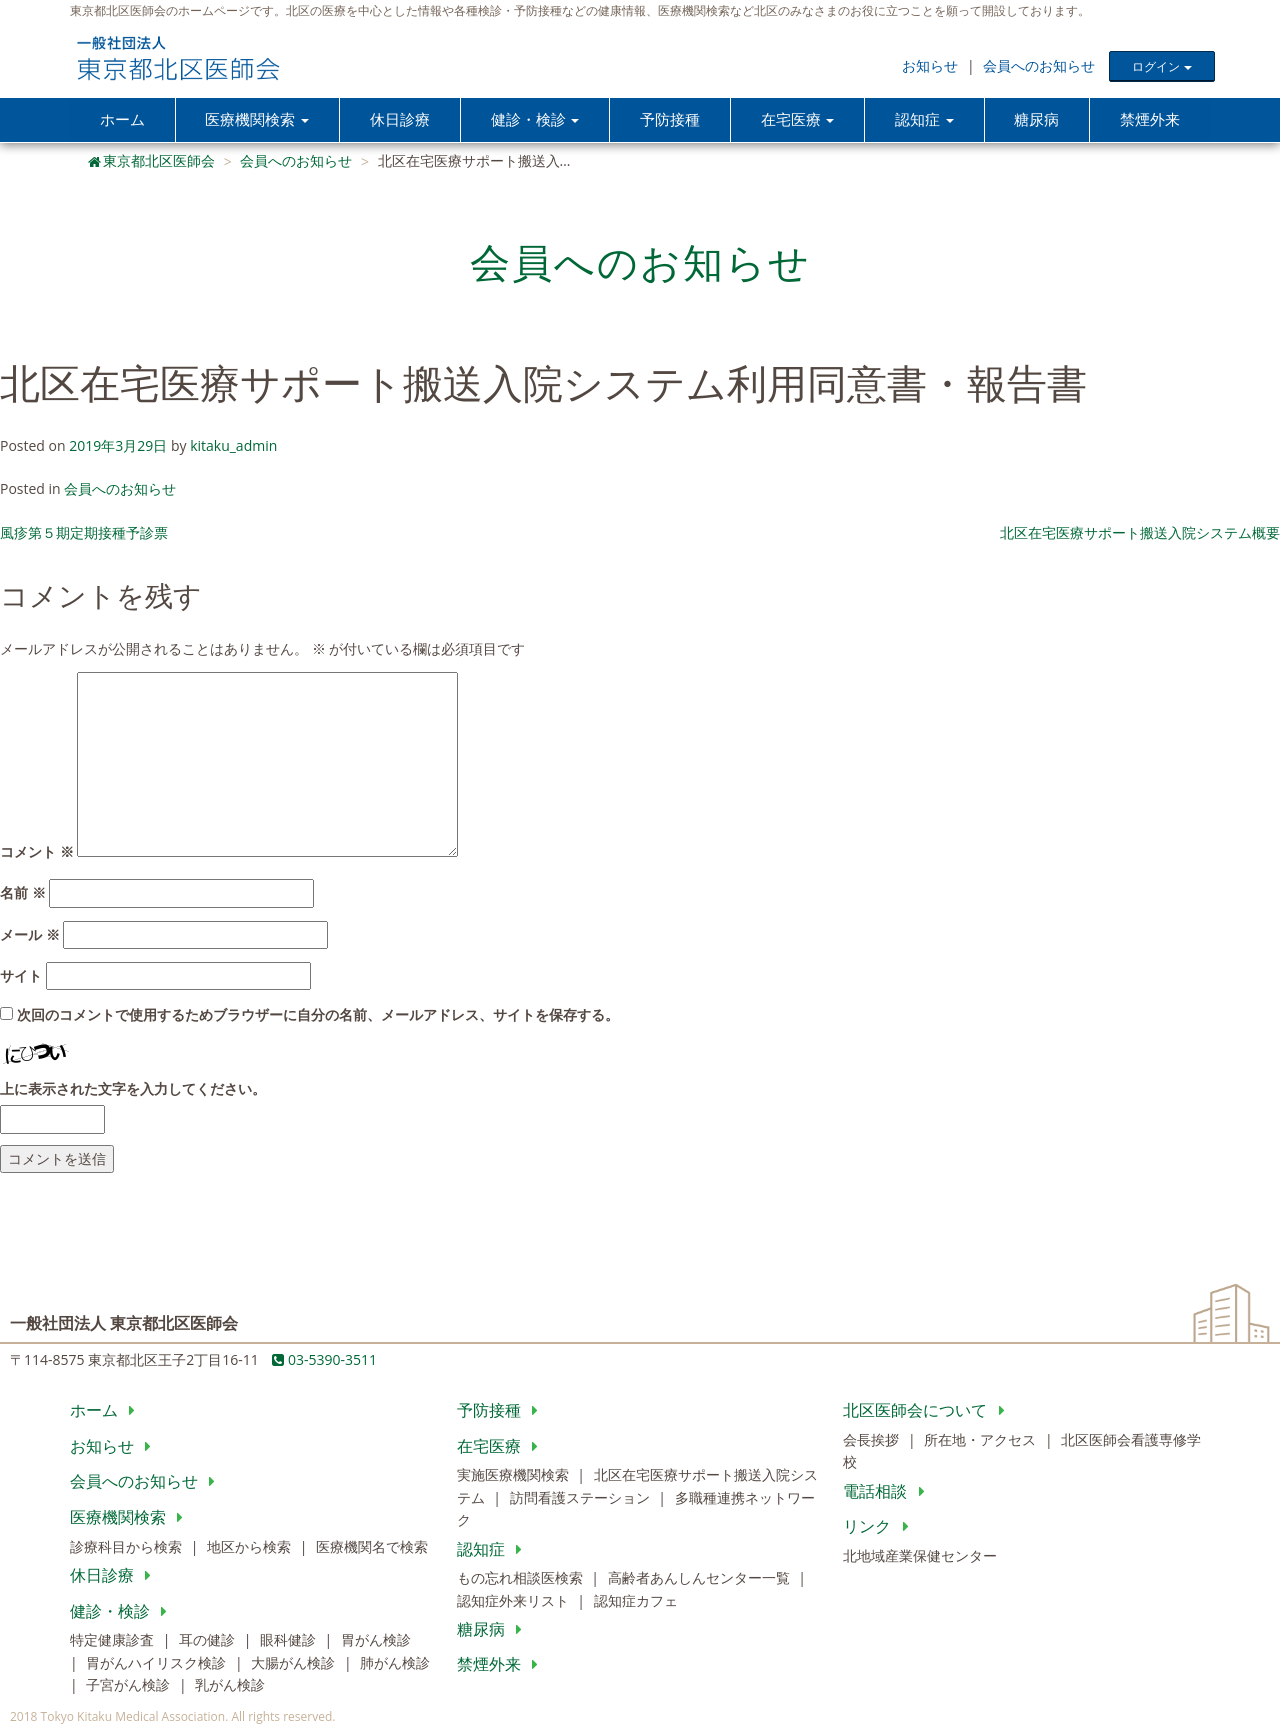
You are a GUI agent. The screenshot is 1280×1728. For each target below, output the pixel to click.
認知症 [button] (924, 119)
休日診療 (400, 119)
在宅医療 (501, 1447)
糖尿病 (1037, 119)
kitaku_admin (233, 446)
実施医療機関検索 (515, 1476)
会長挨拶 (873, 1440)
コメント (37, 852)
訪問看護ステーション (582, 1498)
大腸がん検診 (295, 1663)
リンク (879, 1527)
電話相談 (887, 1492)
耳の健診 (209, 1640)
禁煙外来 (1150, 119)
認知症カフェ (636, 1601)
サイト (21, 976)
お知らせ (930, 65)
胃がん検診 (376, 1640)
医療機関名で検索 (372, 1547)
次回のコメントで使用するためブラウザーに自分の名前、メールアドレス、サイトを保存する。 (318, 1016)
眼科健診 (290, 1640)
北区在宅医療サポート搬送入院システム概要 (1140, 533)
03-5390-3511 (324, 1360)
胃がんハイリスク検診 (158, 1663)
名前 (23, 893)
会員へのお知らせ (1039, 65)
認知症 (493, 1550)
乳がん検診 (230, 1685)
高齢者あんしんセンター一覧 (701, 1578)
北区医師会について (927, 1411)
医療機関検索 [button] (257, 119)
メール (30, 935)
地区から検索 (251, 1547)
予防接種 (670, 119)
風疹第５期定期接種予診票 (84, 533)
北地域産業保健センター (920, 1556)
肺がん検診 (395, 1663)
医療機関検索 (130, 1518)
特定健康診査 (114, 1640)
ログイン (1161, 66)
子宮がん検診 (130, 1685)
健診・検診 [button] (534, 119)
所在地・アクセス (982, 1440)
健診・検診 (122, 1612)
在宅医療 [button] (798, 119)
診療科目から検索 (128, 1547)
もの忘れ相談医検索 (522, 1578)
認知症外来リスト (515, 1601)
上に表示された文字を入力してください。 (133, 1089)
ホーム (122, 119)
